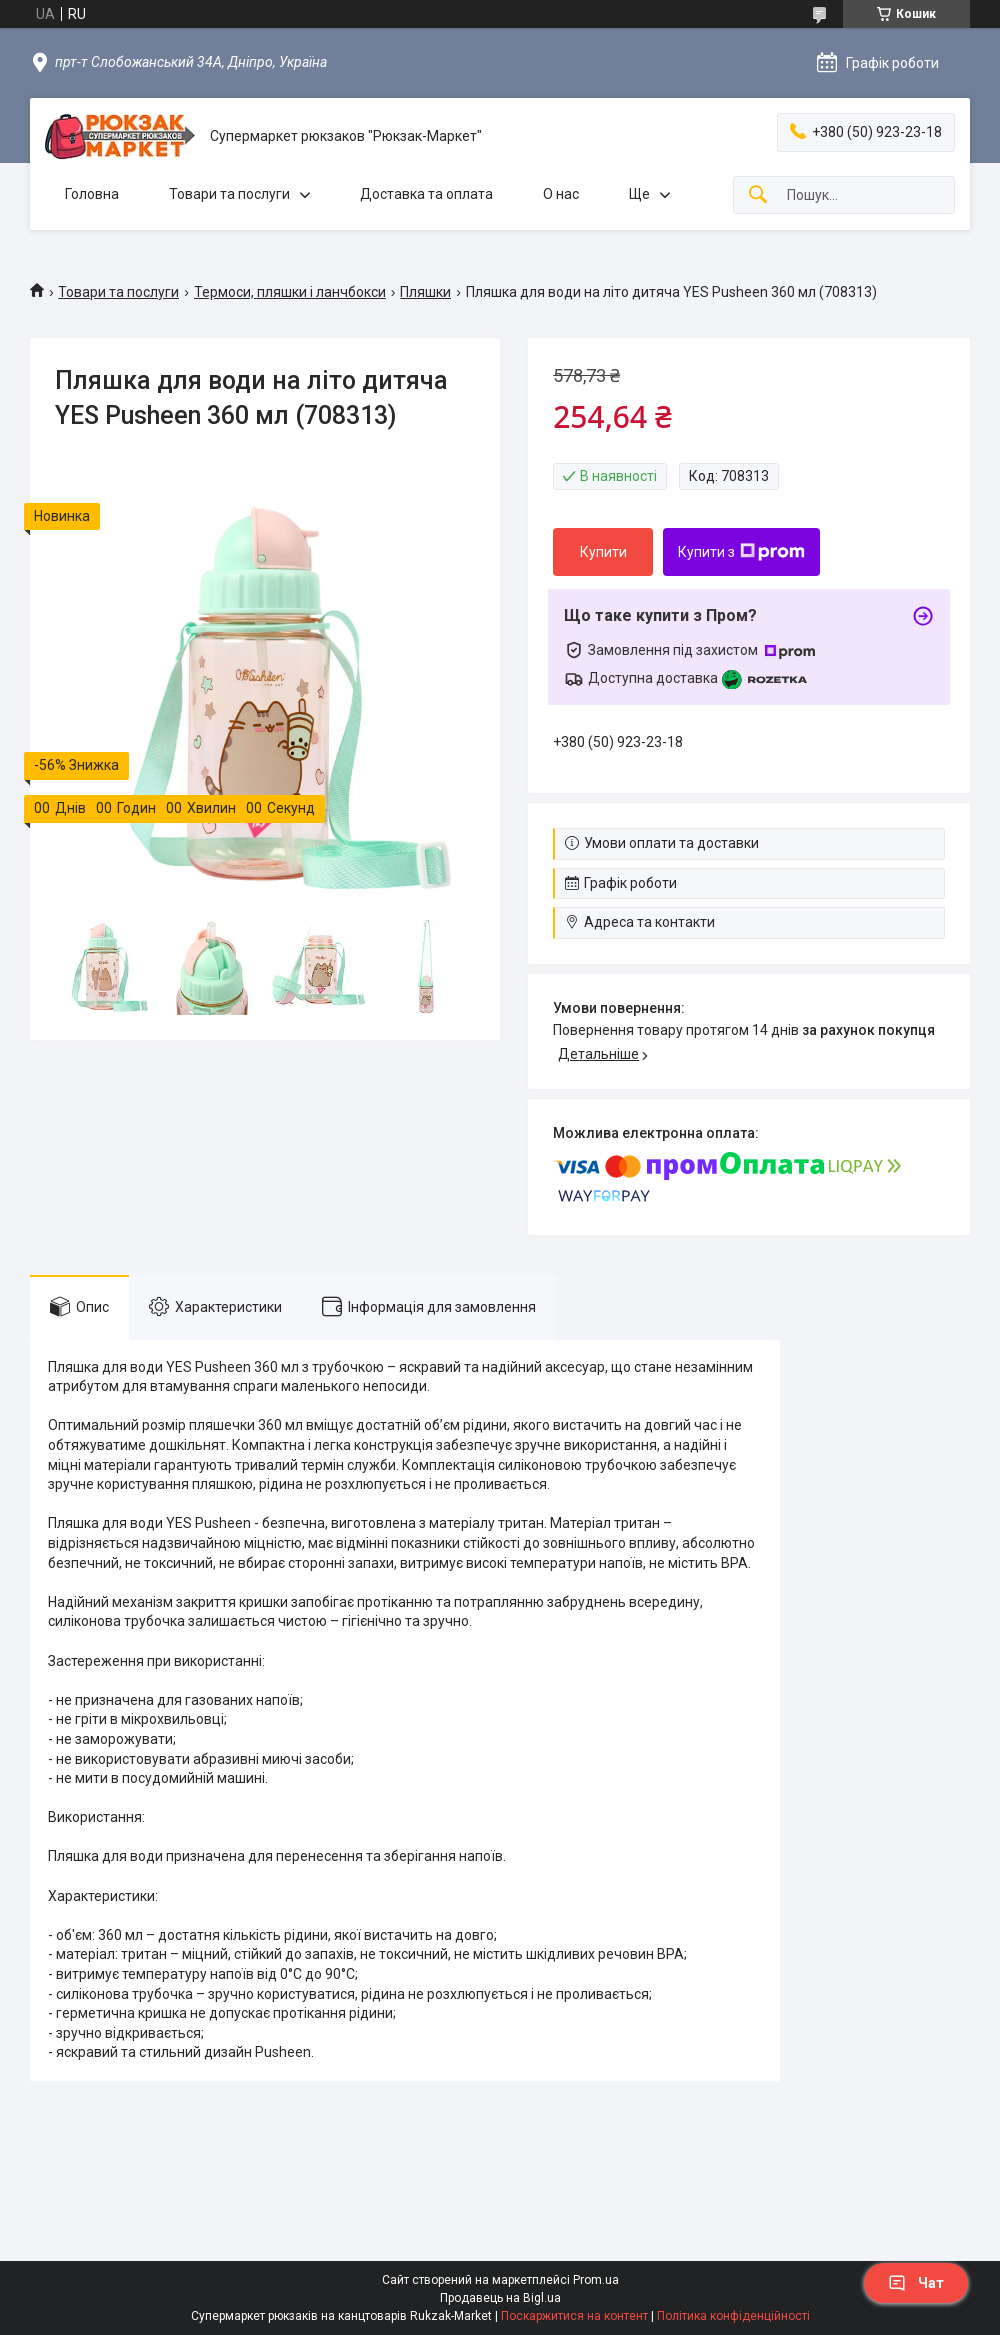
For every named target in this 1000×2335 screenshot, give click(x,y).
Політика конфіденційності (733, 2316)
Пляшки (425, 292)
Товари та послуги (229, 194)
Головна (92, 194)
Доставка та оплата (426, 194)
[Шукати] (758, 195)
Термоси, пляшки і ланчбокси (290, 292)
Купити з (741, 552)
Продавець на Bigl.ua (500, 2298)
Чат (916, 2283)
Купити (603, 552)
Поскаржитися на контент (574, 2316)
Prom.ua (596, 2280)
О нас (561, 194)
